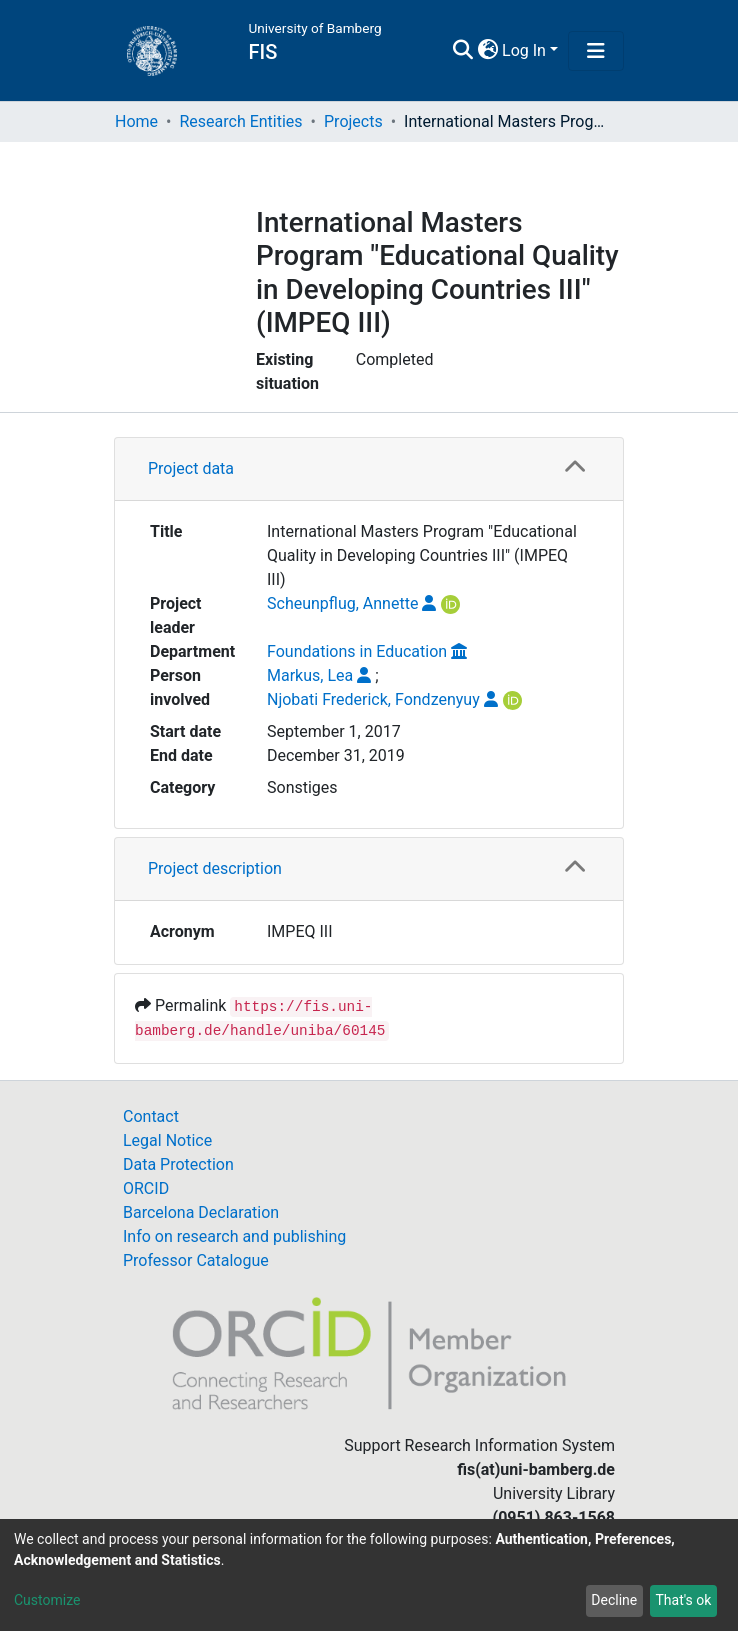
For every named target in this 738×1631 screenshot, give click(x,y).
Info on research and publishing (234, 1236)
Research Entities (240, 121)
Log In (524, 50)
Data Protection (178, 1164)
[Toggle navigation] (596, 51)
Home (136, 121)
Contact (151, 1116)
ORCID (146, 1188)
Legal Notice (167, 1140)
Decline (614, 1600)
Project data (191, 468)
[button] (487, 51)
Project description (215, 868)
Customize (47, 1600)
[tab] (369, 469)
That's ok (683, 1600)
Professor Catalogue (196, 1260)
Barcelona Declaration (201, 1212)
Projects (353, 121)
